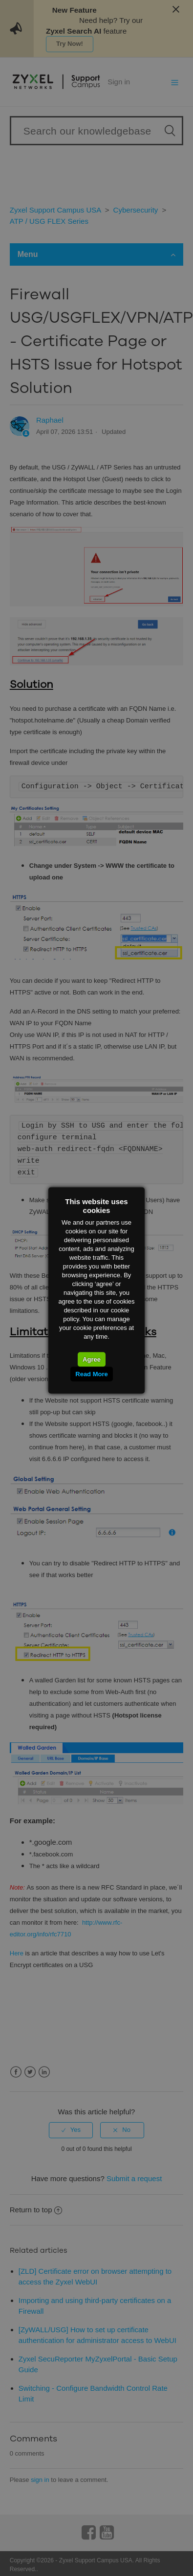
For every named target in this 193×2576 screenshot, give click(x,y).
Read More (91, 1374)
